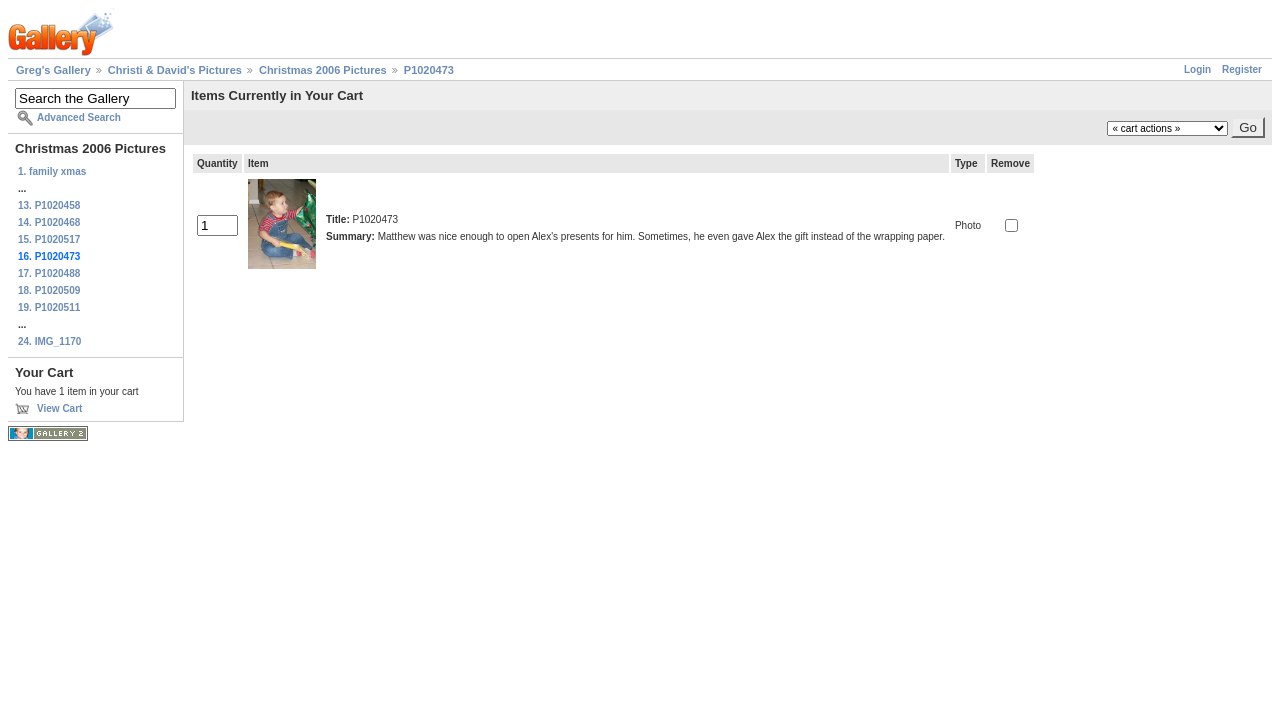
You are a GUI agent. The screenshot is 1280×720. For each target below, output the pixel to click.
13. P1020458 (49, 205)
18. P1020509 (49, 290)
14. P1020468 (49, 222)
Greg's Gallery (53, 70)
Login (1197, 69)
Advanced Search (79, 117)
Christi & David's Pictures (175, 70)
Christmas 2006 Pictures (323, 70)
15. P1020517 (49, 239)
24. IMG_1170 (49, 341)
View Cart (59, 408)
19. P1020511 (49, 307)
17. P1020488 (49, 273)
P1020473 (429, 70)
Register (1242, 69)
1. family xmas (52, 171)
